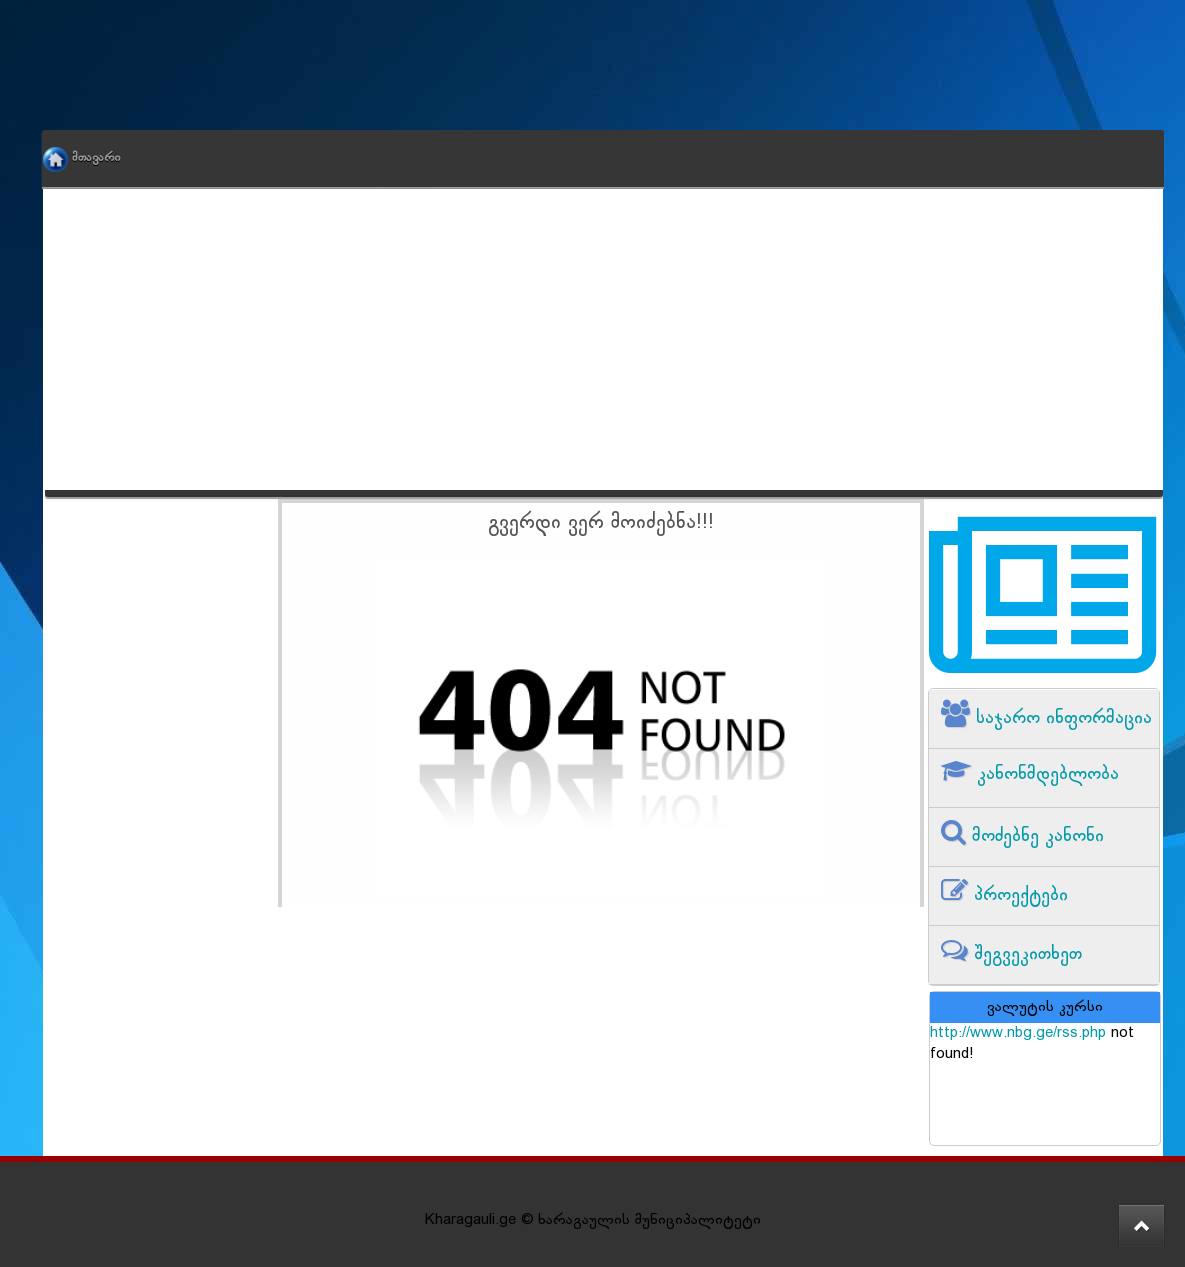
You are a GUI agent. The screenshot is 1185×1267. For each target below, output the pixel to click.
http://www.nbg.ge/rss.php (1018, 1033)
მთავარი (96, 158)
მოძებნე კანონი (1035, 836)
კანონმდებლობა (1045, 774)
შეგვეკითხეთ (1025, 954)
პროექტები (1018, 895)
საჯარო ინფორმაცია (1061, 718)
